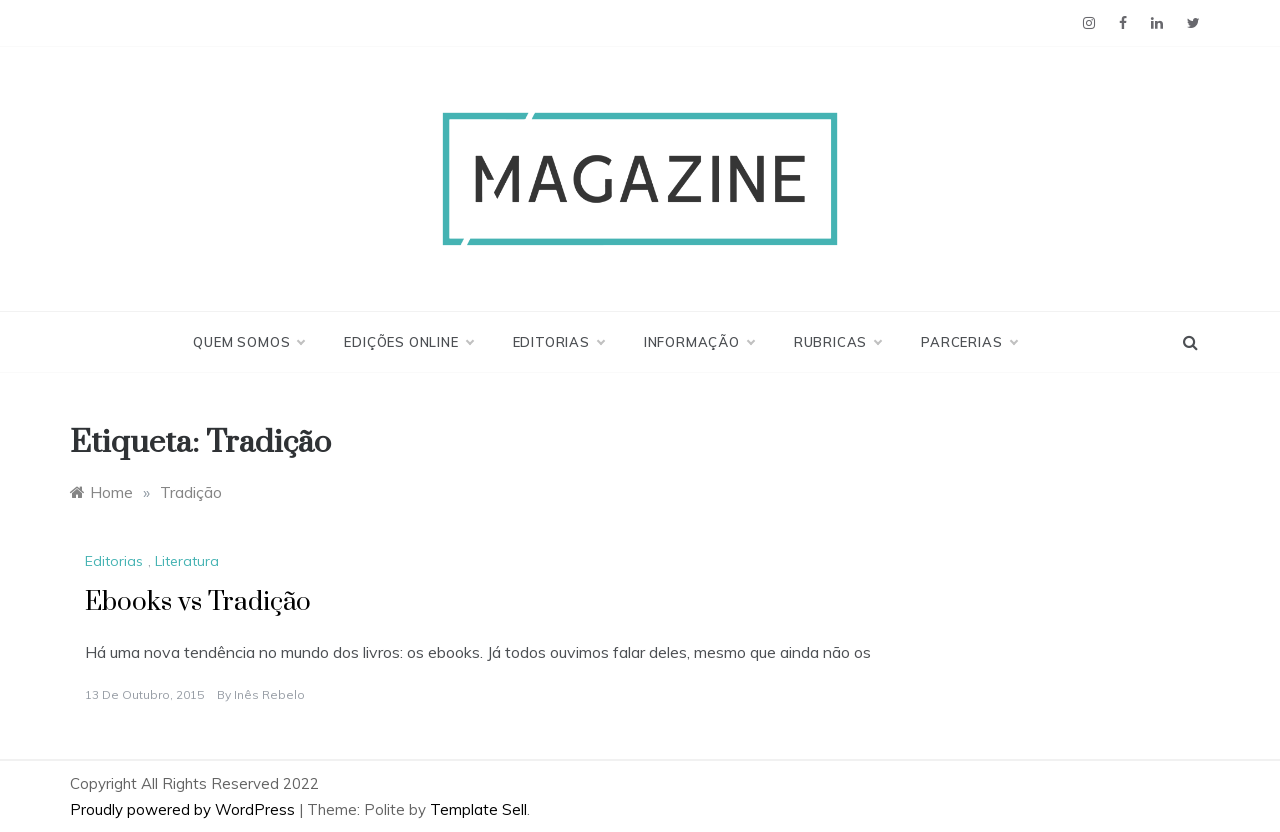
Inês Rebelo (269, 694)
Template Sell (478, 809)
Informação (699, 342)
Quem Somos (248, 342)
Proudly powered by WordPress (184, 809)
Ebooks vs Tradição (198, 602)
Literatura (187, 561)
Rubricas (837, 342)
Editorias (558, 342)
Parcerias (968, 342)
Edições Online (408, 342)
